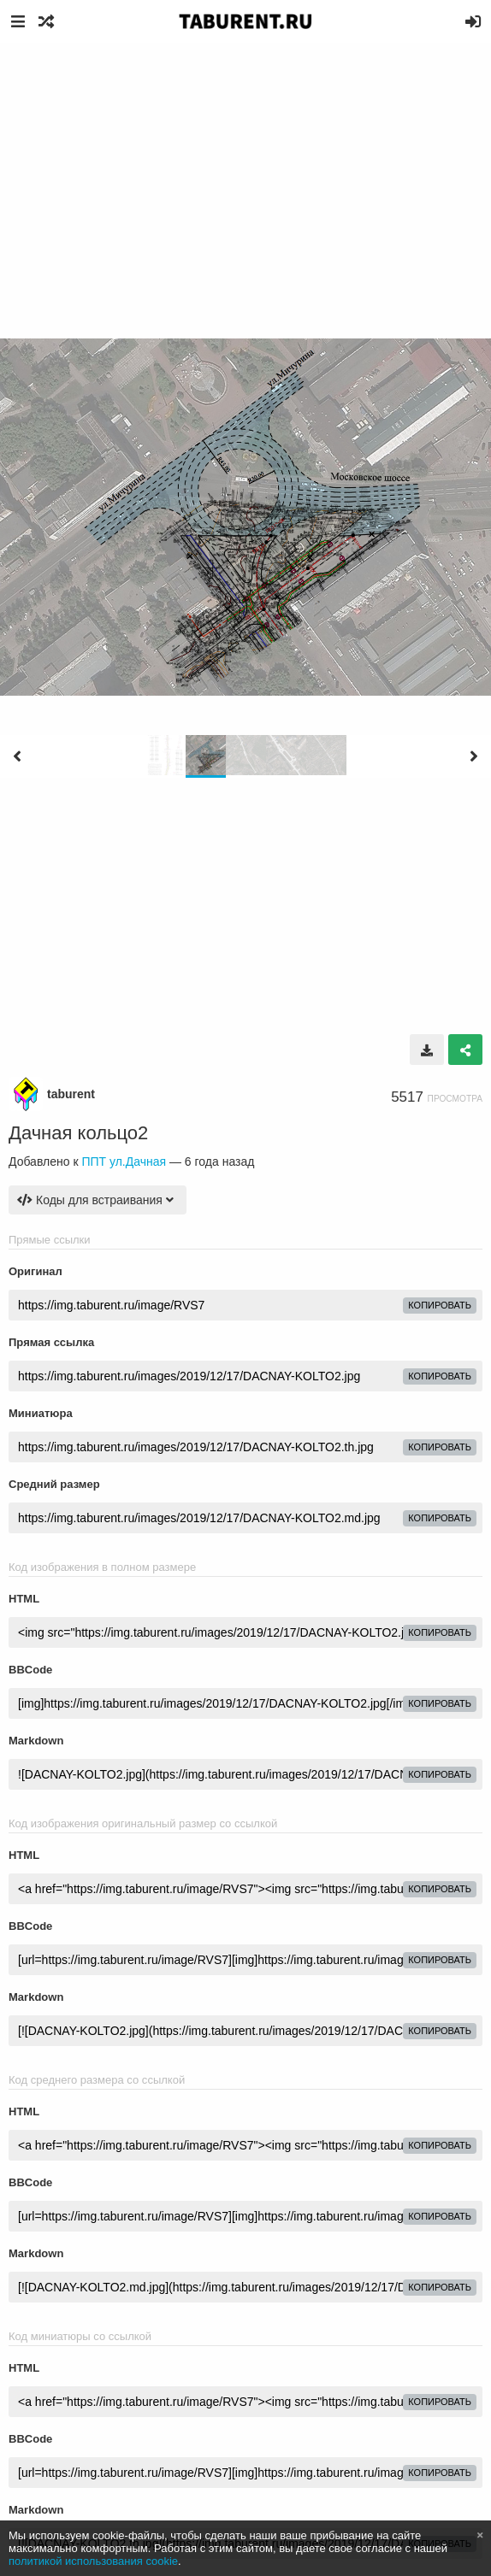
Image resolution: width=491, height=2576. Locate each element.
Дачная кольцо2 (78, 1133)
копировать (439, 1305)
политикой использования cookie (93, 2561)
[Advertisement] (245, 171)
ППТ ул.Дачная (123, 1161)
